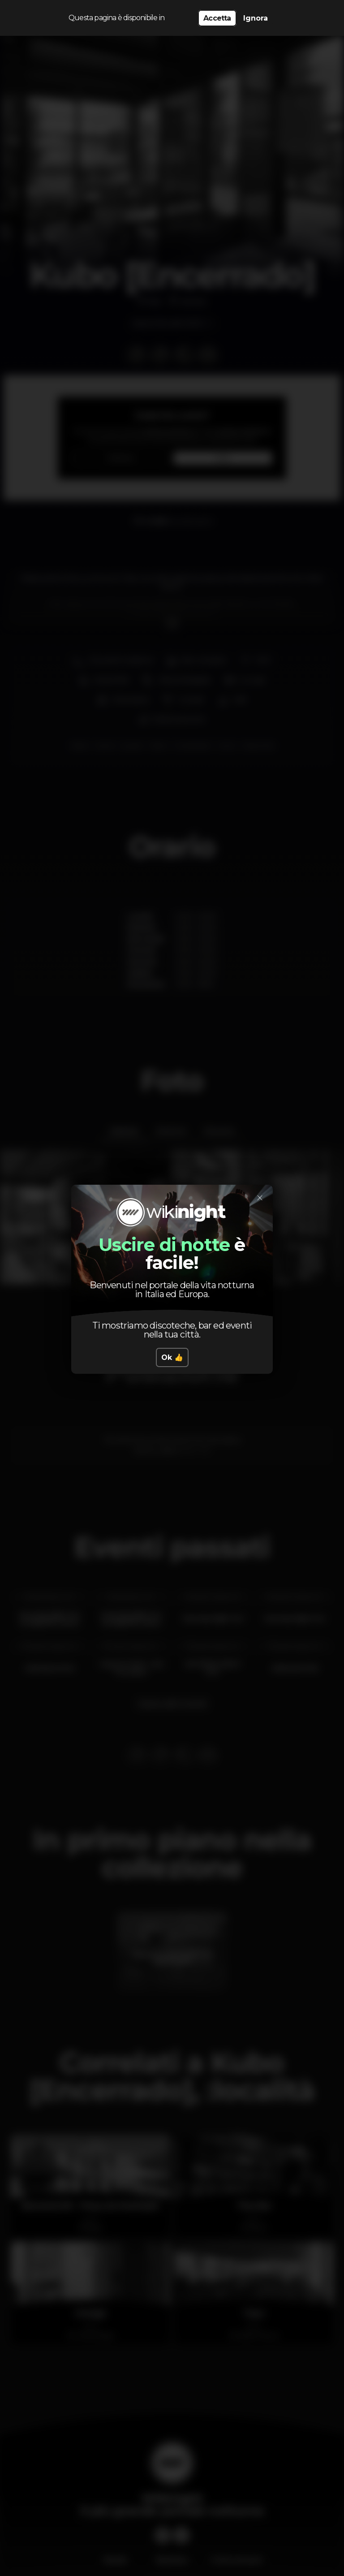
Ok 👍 (172, 1357)
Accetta (217, 18)
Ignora (255, 18)
